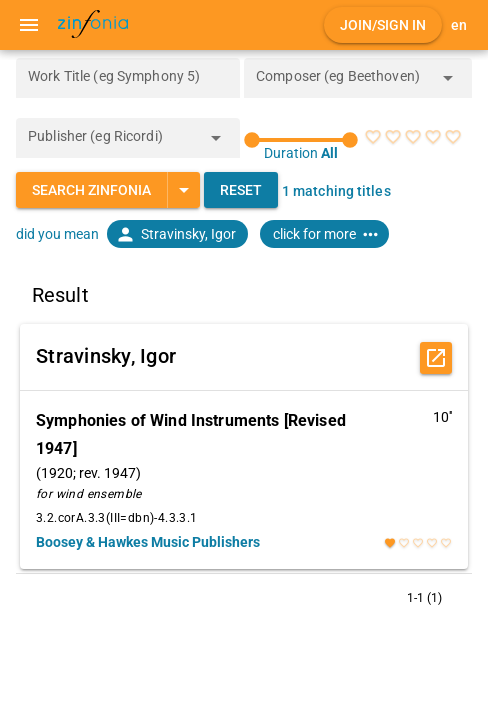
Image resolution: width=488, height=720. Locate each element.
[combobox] (343, 84)
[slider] (301, 140)
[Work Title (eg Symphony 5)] (128, 78)
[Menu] (29, 25)
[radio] (373, 137)
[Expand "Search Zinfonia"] (183, 190)
